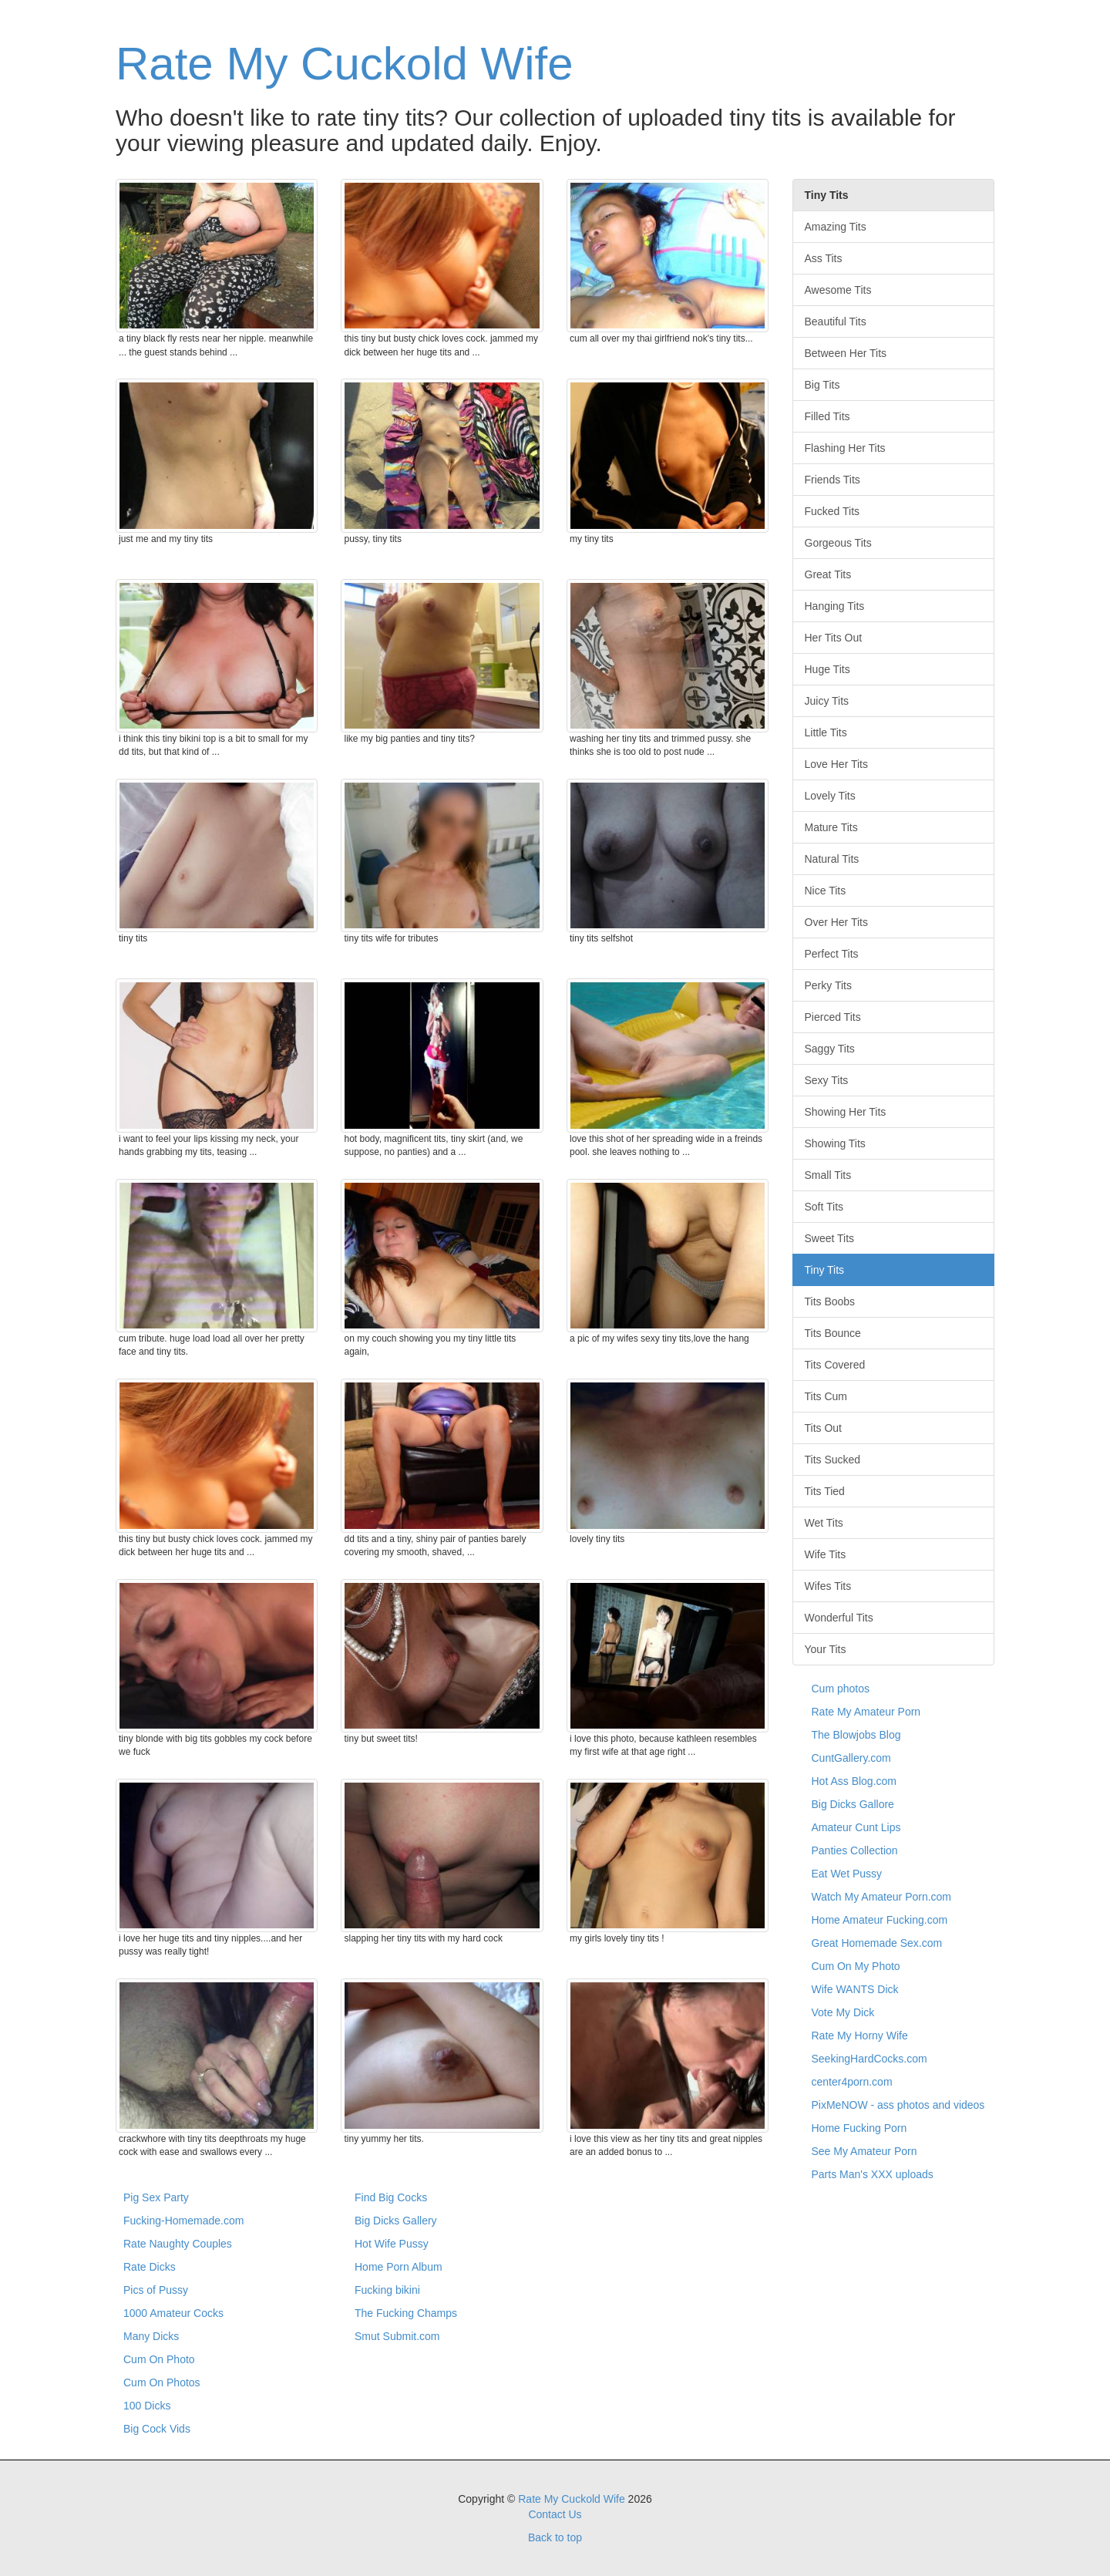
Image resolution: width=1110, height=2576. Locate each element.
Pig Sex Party (156, 2197)
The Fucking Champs (406, 2313)
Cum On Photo (159, 2359)
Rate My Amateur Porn (866, 1712)
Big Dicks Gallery (396, 2220)
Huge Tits (827, 669)
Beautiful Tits (835, 321)
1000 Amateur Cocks (173, 2313)
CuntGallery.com (851, 1758)
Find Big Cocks (391, 2197)
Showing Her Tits (845, 1112)
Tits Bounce (833, 1333)
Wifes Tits (828, 1586)
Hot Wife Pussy (392, 2244)
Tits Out (824, 1428)
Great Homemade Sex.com (877, 1943)
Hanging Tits (835, 606)
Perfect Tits (832, 954)
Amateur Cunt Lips (856, 1827)
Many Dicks (151, 2336)
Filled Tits (827, 416)
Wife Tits (825, 1554)
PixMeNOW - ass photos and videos (898, 2105)
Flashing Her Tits (845, 448)
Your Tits (825, 1649)
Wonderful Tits (839, 1617)
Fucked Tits (832, 511)
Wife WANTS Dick (855, 1989)
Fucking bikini (387, 2290)
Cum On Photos (161, 2382)
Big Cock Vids (156, 2429)
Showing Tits (835, 1143)
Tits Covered (835, 1365)
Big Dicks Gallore (853, 1804)
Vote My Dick (843, 2012)
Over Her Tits (836, 922)
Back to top (555, 2537)
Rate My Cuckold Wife (345, 63)
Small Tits (828, 1175)
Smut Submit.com (397, 2336)
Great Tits (828, 574)
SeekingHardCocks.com (869, 2058)
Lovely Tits (830, 796)
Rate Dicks (149, 2267)
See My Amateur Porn (864, 2151)
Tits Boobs (830, 1301)
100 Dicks (146, 2405)
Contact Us (554, 2514)
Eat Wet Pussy (847, 1873)
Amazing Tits (835, 227)
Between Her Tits (846, 353)
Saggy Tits (830, 1048)
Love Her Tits (836, 764)
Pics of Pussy (155, 2290)
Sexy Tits (827, 1080)
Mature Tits (831, 827)
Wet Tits (824, 1523)
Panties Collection (855, 1850)
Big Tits (822, 385)
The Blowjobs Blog (856, 1735)
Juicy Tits (827, 701)
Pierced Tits (833, 1017)
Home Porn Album (398, 2267)
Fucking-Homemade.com (183, 2220)
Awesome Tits (838, 290)
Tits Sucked (833, 1459)
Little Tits (826, 732)
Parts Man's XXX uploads (872, 2174)
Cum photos (841, 1688)
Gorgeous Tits (838, 543)
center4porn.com (852, 2082)
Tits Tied (825, 1491)
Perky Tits (828, 985)
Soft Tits (824, 1206)
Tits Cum (826, 1396)
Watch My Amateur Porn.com (882, 1897)
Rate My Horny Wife (860, 2035)
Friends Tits (832, 479)
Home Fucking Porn (859, 2128)
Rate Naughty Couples (177, 2244)
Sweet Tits (830, 1238)
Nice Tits (825, 890)
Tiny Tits (825, 1270)
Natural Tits (832, 859)
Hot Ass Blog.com (854, 1781)
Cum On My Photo (856, 1966)
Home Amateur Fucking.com (880, 1920)
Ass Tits (824, 258)
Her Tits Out (834, 637)
